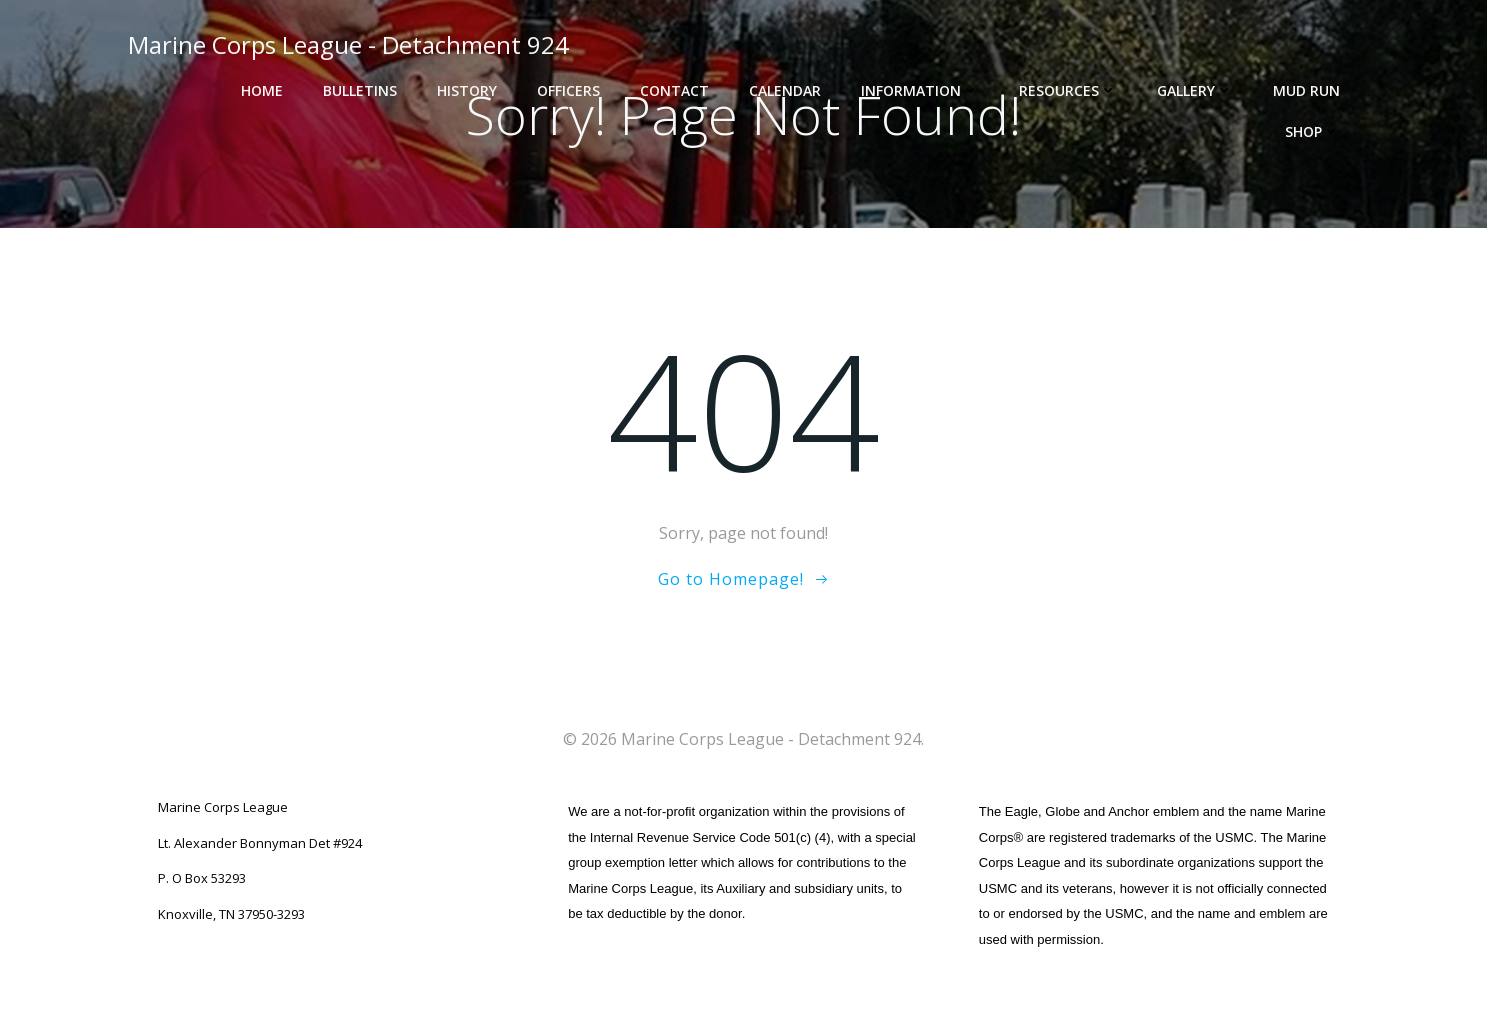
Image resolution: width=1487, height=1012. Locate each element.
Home (262, 90)
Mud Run (1306, 90)
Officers (568, 90)
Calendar (785, 90)
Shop (1312, 131)
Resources (1068, 90)
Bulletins (360, 90)
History (467, 90)
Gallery (1195, 90)
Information (920, 90)
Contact (674, 90)
